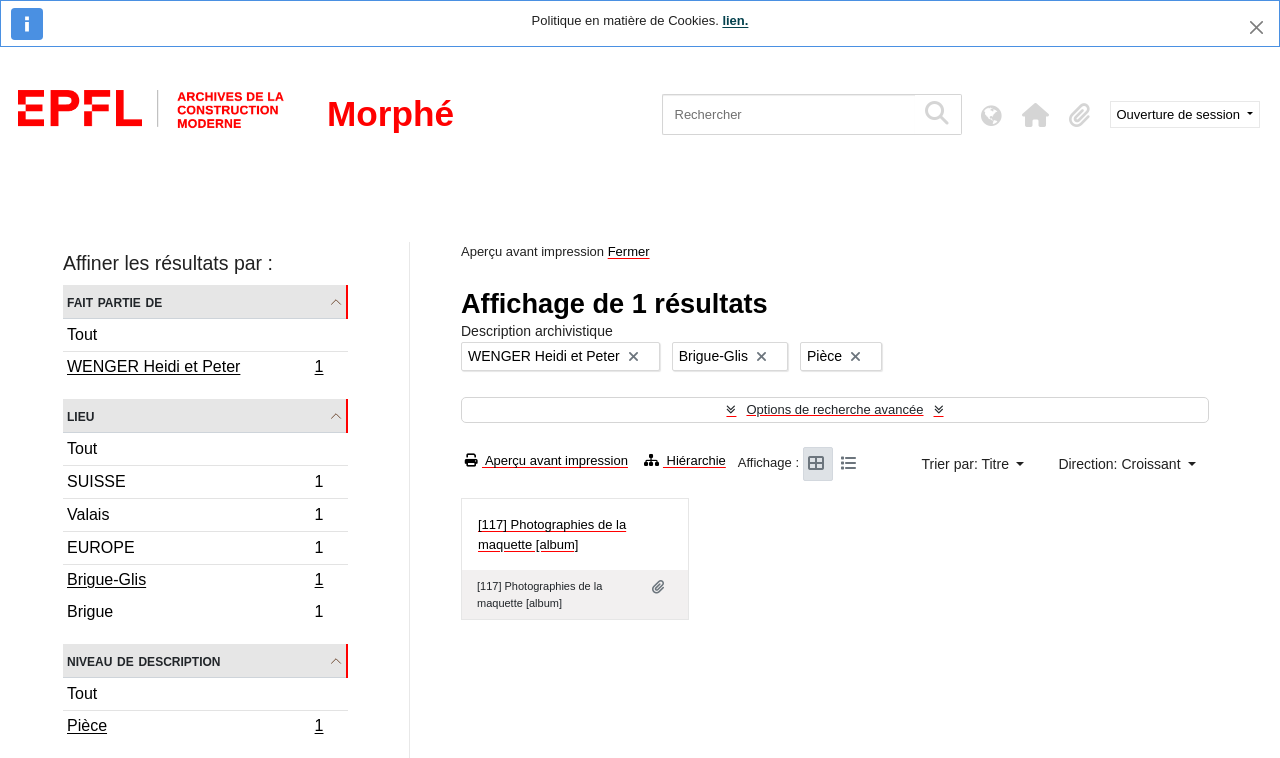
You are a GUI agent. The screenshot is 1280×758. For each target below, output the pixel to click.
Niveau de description (143, 660)
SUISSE (195, 484)
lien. (735, 20)
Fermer (629, 251)
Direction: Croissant (1121, 464)
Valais (195, 517)
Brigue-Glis (195, 582)
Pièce (195, 728)
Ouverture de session (1180, 114)
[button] (1036, 115)
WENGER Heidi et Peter (195, 369)
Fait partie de (114, 301)
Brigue (195, 614)
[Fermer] (1256, 27)
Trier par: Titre (967, 464)
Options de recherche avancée (834, 409)
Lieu (80, 415)
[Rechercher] (788, 114)
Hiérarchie (685, 460)
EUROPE (195, 550)
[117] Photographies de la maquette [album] (552, 534)
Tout (82, 334)
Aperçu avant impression (546, 460)
